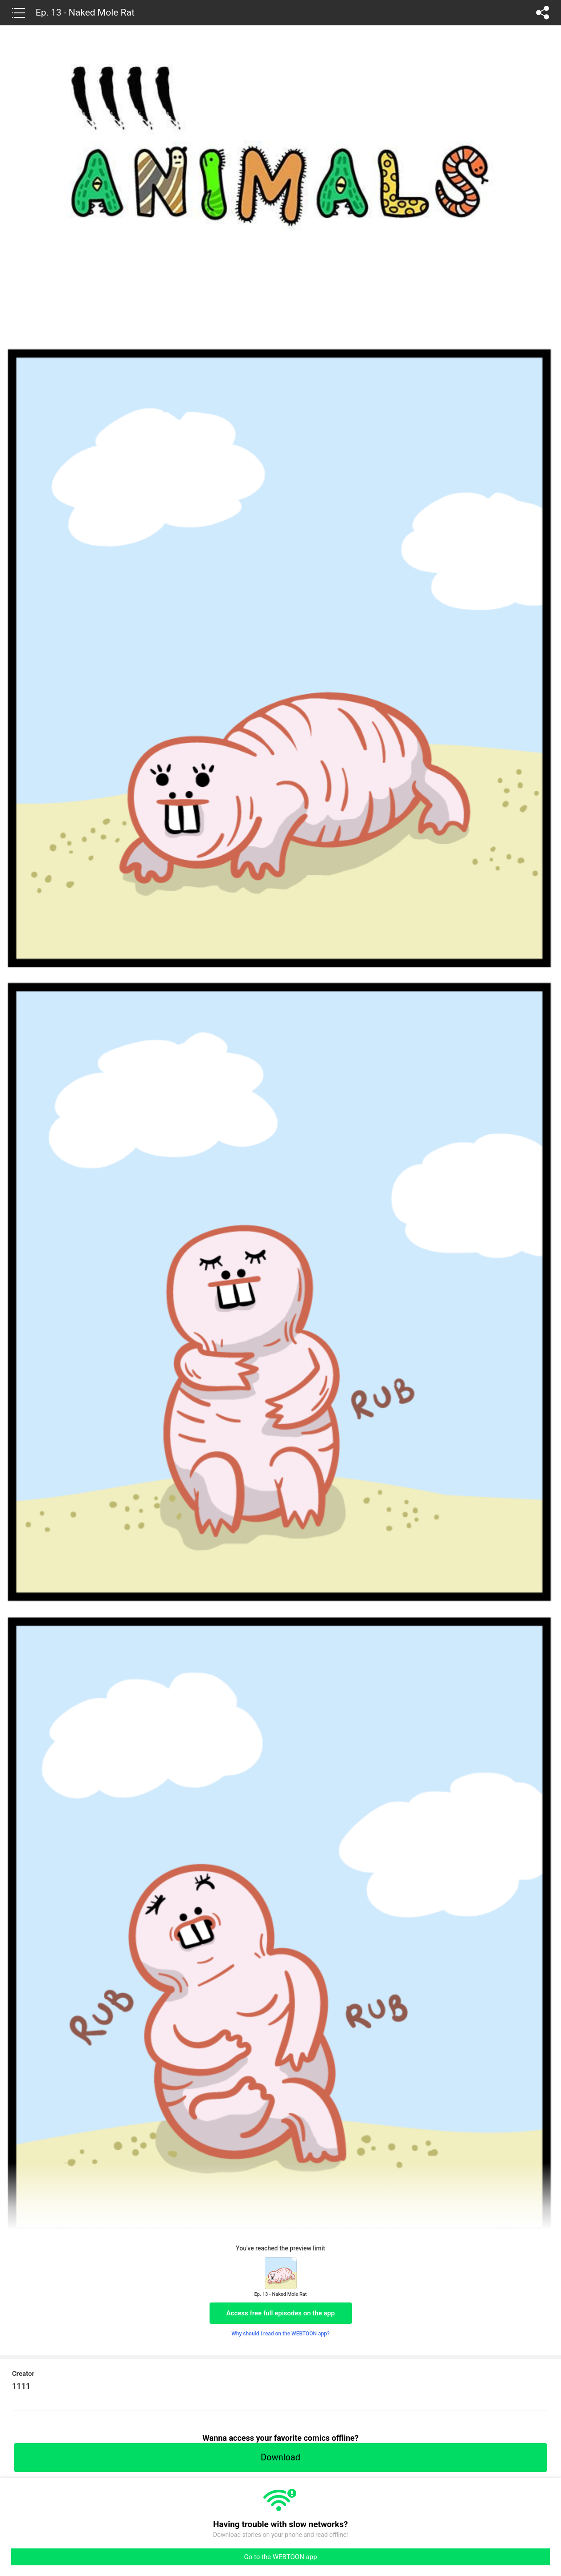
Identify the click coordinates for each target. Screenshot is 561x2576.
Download (280, 2457)
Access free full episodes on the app (280, 2313)
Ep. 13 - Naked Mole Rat (85, 12)
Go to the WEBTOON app (280, 2557)
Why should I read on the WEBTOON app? (280, 2333)
